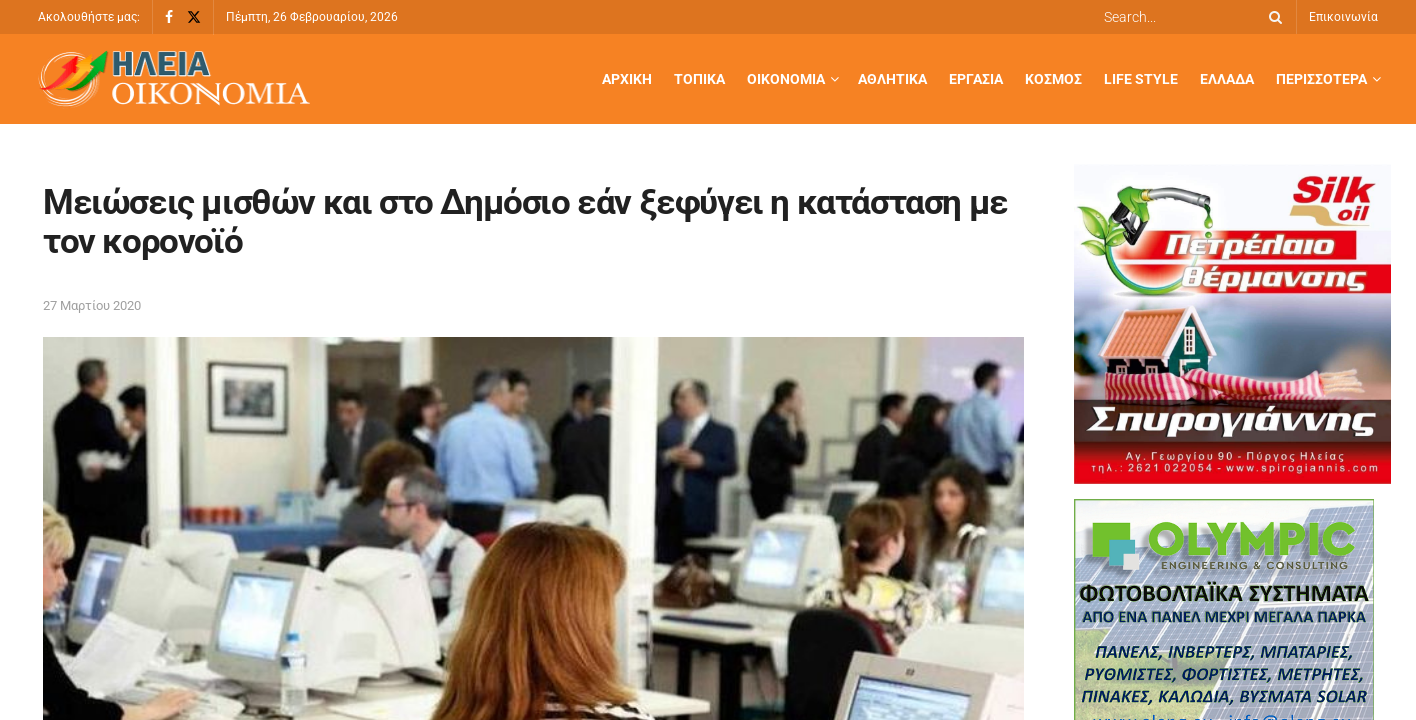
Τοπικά (699, 79)
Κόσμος (1053, 79)
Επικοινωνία (1343, 17)
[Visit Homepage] (174, 79)
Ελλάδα (1227, 79)
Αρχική (627, 79)
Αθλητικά (892, 79)
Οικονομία (786, 79)
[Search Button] (1272, 17)
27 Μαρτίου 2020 (92, 305)
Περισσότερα (1321, 79)
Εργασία (976, 79)
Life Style (1141, 79)
